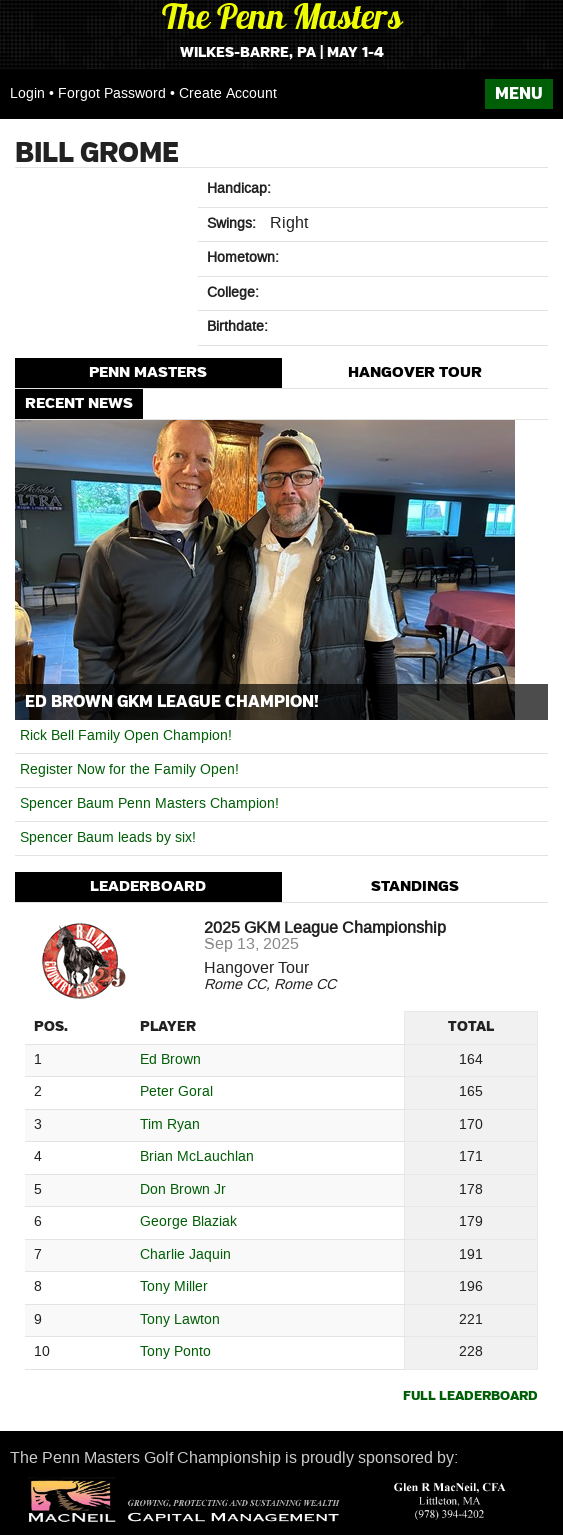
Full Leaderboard (470, 1396)
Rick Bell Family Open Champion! (126, 736)
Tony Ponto (175, 1352)
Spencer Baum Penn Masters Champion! (149, 804)
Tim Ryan (170, 1125)
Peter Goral (176, 1092)
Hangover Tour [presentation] (415, 372)
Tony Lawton (180, 1320)
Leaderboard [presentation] (148, 886)
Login (27, 94)
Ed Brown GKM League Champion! (172, 702)
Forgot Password (112, 94)
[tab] (148, 373)
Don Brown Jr (183, 1190)
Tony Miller (174, 1287)
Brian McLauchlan (197, 1157)
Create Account (228, 94)
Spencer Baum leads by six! (108, 838)
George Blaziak (188, 1222)
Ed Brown (170, 1060)
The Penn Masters (282, 20)
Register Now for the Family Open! (129, 770)
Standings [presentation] (415, 886)
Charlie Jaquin (185, 1255)
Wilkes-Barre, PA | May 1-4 (282, 53)
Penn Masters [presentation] (148, 372)
